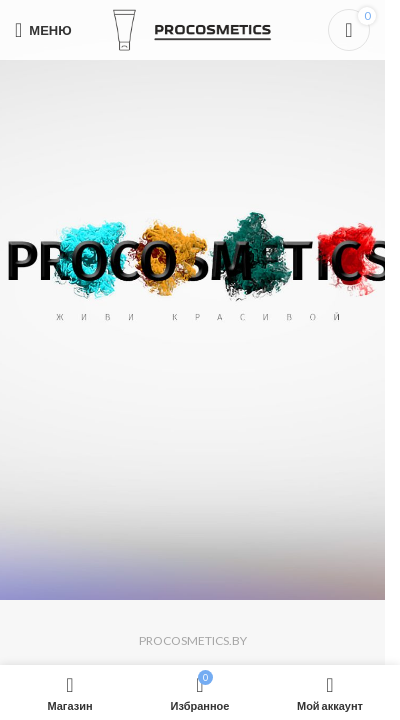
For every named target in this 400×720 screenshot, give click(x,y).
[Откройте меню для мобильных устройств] (43, 30)
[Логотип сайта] (193, 28)
